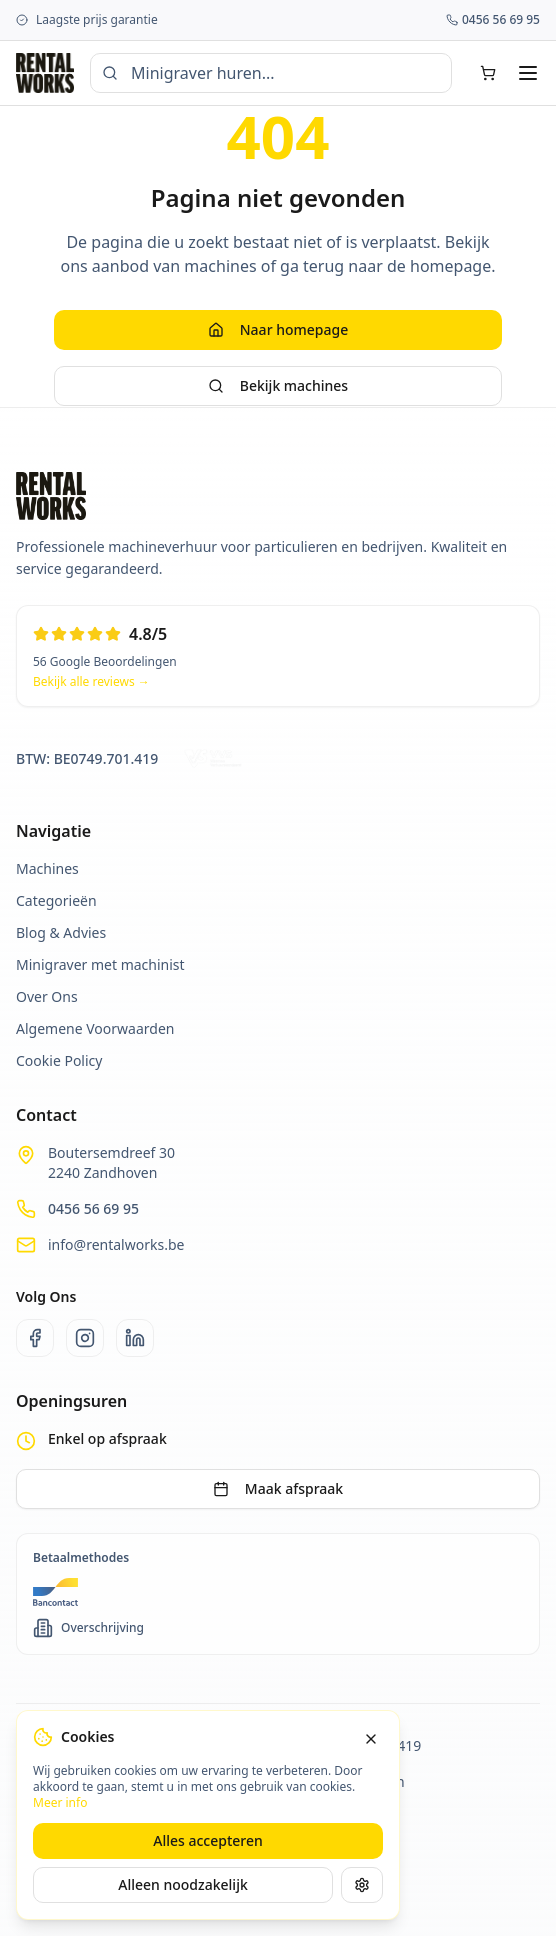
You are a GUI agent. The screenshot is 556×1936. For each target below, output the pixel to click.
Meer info (60, 1802)
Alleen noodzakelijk (183, 1884)
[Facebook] (35, 1338)
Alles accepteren (208, 1840)
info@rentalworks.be (116, 1244)
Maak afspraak (278, 1488)
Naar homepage (278, 329)
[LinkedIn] (135, 1338)
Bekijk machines (278, 385)
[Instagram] (85, 1338)
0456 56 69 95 (93, 1208)
